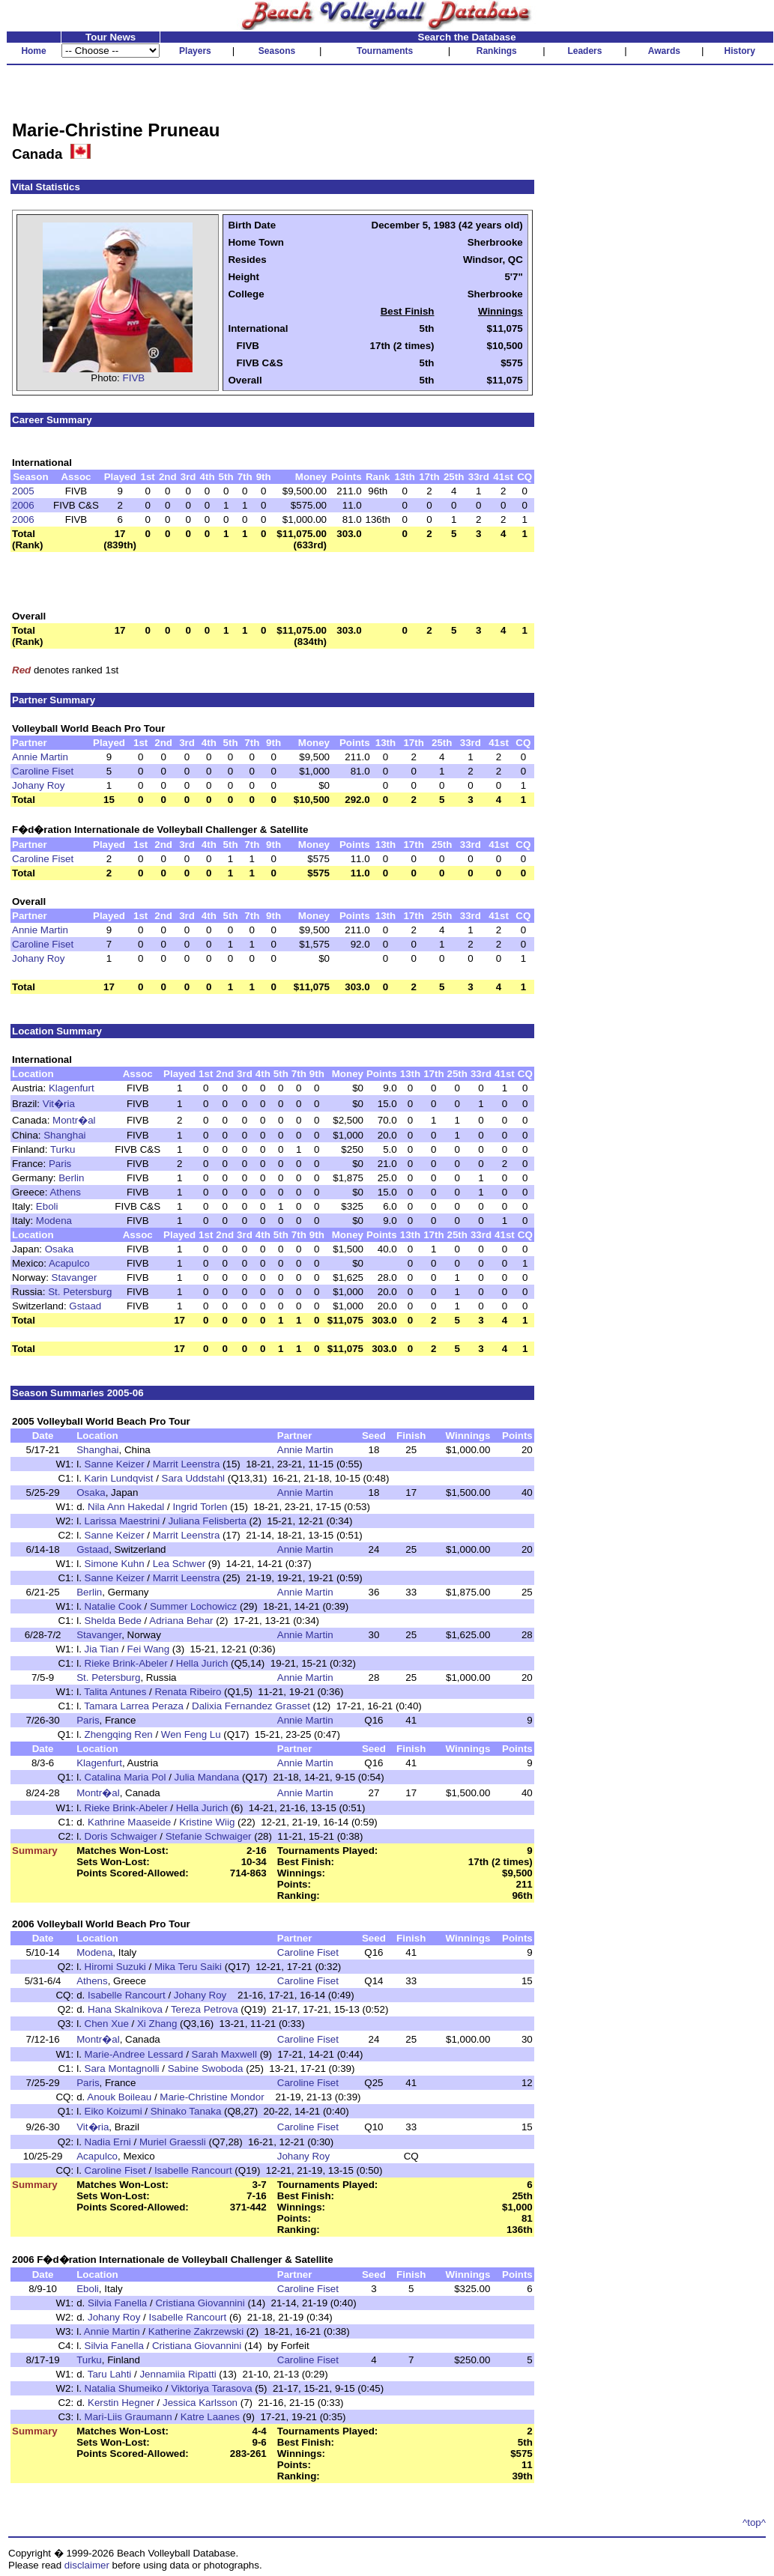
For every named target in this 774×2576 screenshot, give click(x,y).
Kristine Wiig (207, 1822)
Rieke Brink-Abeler (126, 1663)
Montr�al (73, 1120)
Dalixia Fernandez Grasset (251, 1706)
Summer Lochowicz (193, 1606)
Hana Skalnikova (125, 2009)
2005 (23, 491)
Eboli (47, 1206)
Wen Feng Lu (191, 1734)
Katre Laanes (210, 2416)
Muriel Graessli (172, 2142)
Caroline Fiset (42, 771)
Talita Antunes (115, 1691)
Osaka (59, 1249)
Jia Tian (102, 1649)
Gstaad (85, 1306)
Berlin (71, 1178)
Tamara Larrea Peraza (134, 1706)
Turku (63, 1149)
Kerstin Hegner (121, 2402)
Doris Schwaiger (121, 1836)
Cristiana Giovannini (199, 2303)
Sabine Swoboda (206, 2068)
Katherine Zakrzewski (196, 2331)
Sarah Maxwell (224, 2054)
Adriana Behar (181, 1620)
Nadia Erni (108, 2142)
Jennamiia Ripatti (177, 2374)
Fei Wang (148, 1649)
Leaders (584, 51)
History (740, 51)
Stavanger (74, 1277)
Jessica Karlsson (200, 2402)
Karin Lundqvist (119, 1478)
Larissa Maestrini (122, 1521)
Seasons (276, 51)
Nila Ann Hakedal (126, 1506)
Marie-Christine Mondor (212, 2097)
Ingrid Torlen (199, 1506)
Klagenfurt (71, 1088)
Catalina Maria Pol (125, 1777)
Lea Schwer (179, 1563)
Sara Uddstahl (193, 1478)
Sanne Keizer (115, 1464)
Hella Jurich (202, 1663)
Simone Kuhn (115, 1563)
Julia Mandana (207, 1777)
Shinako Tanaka (186, 2111)
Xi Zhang (157, 2023)
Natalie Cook (113, 1606)
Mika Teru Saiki (188, 1966)
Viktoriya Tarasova (211, 2388)
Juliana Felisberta (207, 1521)
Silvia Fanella (117, 2303)
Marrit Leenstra (186, 1464)
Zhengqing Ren (119, 1734)
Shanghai (64, 1135)
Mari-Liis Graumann (128, 2416)
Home (33, 51)
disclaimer (86, 2565)
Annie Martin (40, 757)
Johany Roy (38, 785)
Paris (60, 1163)
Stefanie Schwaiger (209, 1836)
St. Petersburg (80, 1291)
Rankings (497, 51)
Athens (65, 1192)
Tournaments (385, 51)
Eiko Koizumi (113, 2111)
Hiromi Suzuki (115, 1966)
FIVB (134, 378)
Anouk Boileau (119, 2097)
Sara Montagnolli (122, 2068)
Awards (664, 51)
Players (195, 51)
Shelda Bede (113, 1620)
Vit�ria (59, 1103)
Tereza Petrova (204, 2009)
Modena (54, 1220)
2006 (23, 505)
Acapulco (69, 1263)
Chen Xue (107, 2023)
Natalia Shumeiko (124, 2388)
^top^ (754, 2522)
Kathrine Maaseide (129, 1822)
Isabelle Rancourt (127, 1995)
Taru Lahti (110, 2374)
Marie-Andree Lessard (134, 2054)
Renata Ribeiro (187, 1691)
